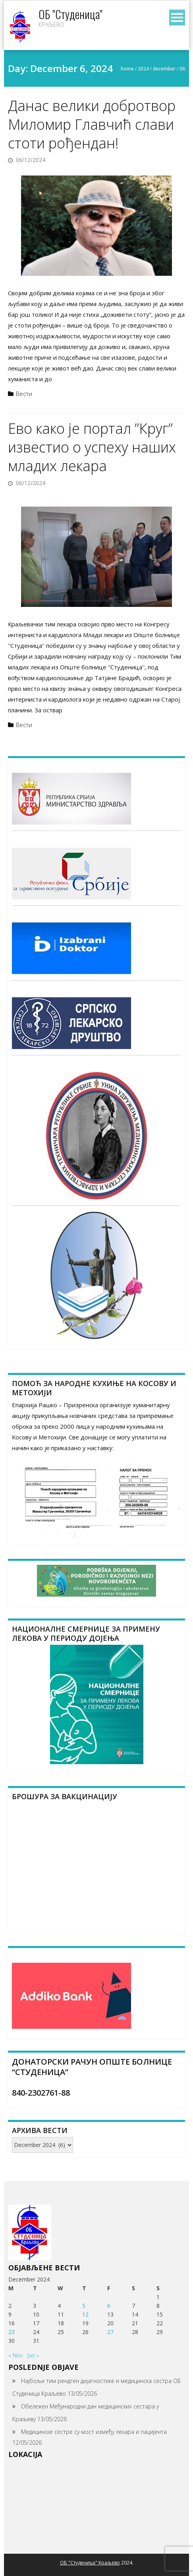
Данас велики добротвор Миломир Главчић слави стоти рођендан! (92, 124)
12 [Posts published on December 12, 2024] (85, 2314)
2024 (143, 68)
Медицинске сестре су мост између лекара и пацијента (94, 2432)
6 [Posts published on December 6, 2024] (108, 2305)
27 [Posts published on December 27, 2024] (110, 2332)
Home (127, 68)
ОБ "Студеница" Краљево (90, 2562)
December (164, 68)
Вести (24, 394)
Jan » (33, 2355)
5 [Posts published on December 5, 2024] (83, 2305)
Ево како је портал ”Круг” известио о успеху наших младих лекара (92, 447)
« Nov (15, 2355)
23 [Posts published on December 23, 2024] (11, 2332)
